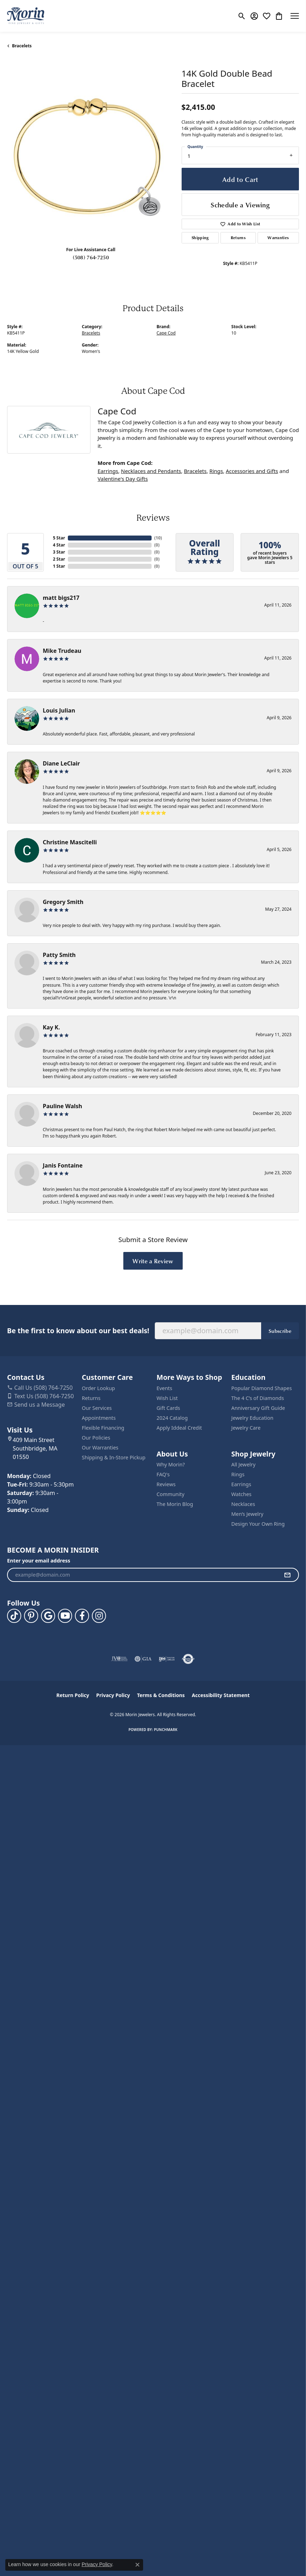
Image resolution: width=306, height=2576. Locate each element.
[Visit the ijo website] (167, 1659)
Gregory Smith (63, 902)
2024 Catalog (172, 1417)
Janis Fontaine (63, 1165)
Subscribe (280, 1331)
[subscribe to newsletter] (287, 1574)
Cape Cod (166, 333)
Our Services (97, 1408)
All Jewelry (243, 1464)
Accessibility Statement (221, 1695)
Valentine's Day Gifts (123, 478)
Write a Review (153, 1261)
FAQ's (163, 1474)
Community (170, 1494)
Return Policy (73, 1695)
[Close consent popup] (137, 2565)
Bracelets (22, 46)
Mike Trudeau (62, 651)
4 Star (59, 545)
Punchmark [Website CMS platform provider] (166, 1729)
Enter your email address (38, 1560)
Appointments (99, 1417)
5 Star (59, 538)
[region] (91, 157)
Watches (241, 1494)
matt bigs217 (61, 598)
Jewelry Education (252, 1417)
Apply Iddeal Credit (179, 1427)
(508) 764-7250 (91, 257)
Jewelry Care (246, 1427)
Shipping (200, 238)
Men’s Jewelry (247, 1514)
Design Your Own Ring (258, 1523)
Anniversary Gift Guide (258, 1408)
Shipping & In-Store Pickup (114, 1457)
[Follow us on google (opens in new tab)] (48, 1616)
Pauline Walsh (62, 1106)
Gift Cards (168, 1408)
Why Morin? (171, 1464)
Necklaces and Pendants (151, 470)
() (158, 538)
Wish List (167, 1398)
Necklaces (243, 1504)
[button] (241, 16)
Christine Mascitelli (70, 842)
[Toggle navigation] (294, 16)
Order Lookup (98, 1388)
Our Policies (96, 1437)
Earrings (108, 470)
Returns (238, 238)
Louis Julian (59, 710)
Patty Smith (59, 955)
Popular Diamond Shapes (261, 1388)
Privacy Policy (113, 1695)
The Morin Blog (175, 1504)
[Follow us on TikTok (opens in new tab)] (14, 1616)
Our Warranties (100, 1447)
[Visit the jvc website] (119, 1659)
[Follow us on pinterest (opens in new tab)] (31, 1616)
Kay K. (51, 1027)
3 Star (59, 552)
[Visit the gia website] (143, 1659)
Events (164, 1388)
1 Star (59, 566)
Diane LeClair (61, 763)
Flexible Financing (103, 1427)
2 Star (59, 559)
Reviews (166, 1484)
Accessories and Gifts (252, 470)
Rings (216, 470)
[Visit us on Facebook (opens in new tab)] (82, 1616)
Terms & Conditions (161, 1695)
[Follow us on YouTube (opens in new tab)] (65, 1616)
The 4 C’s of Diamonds (257, 1398)
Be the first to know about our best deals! (78, 1331)
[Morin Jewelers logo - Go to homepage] (26, 16)
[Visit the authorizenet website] (188, 1659)
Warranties (278, 238)
